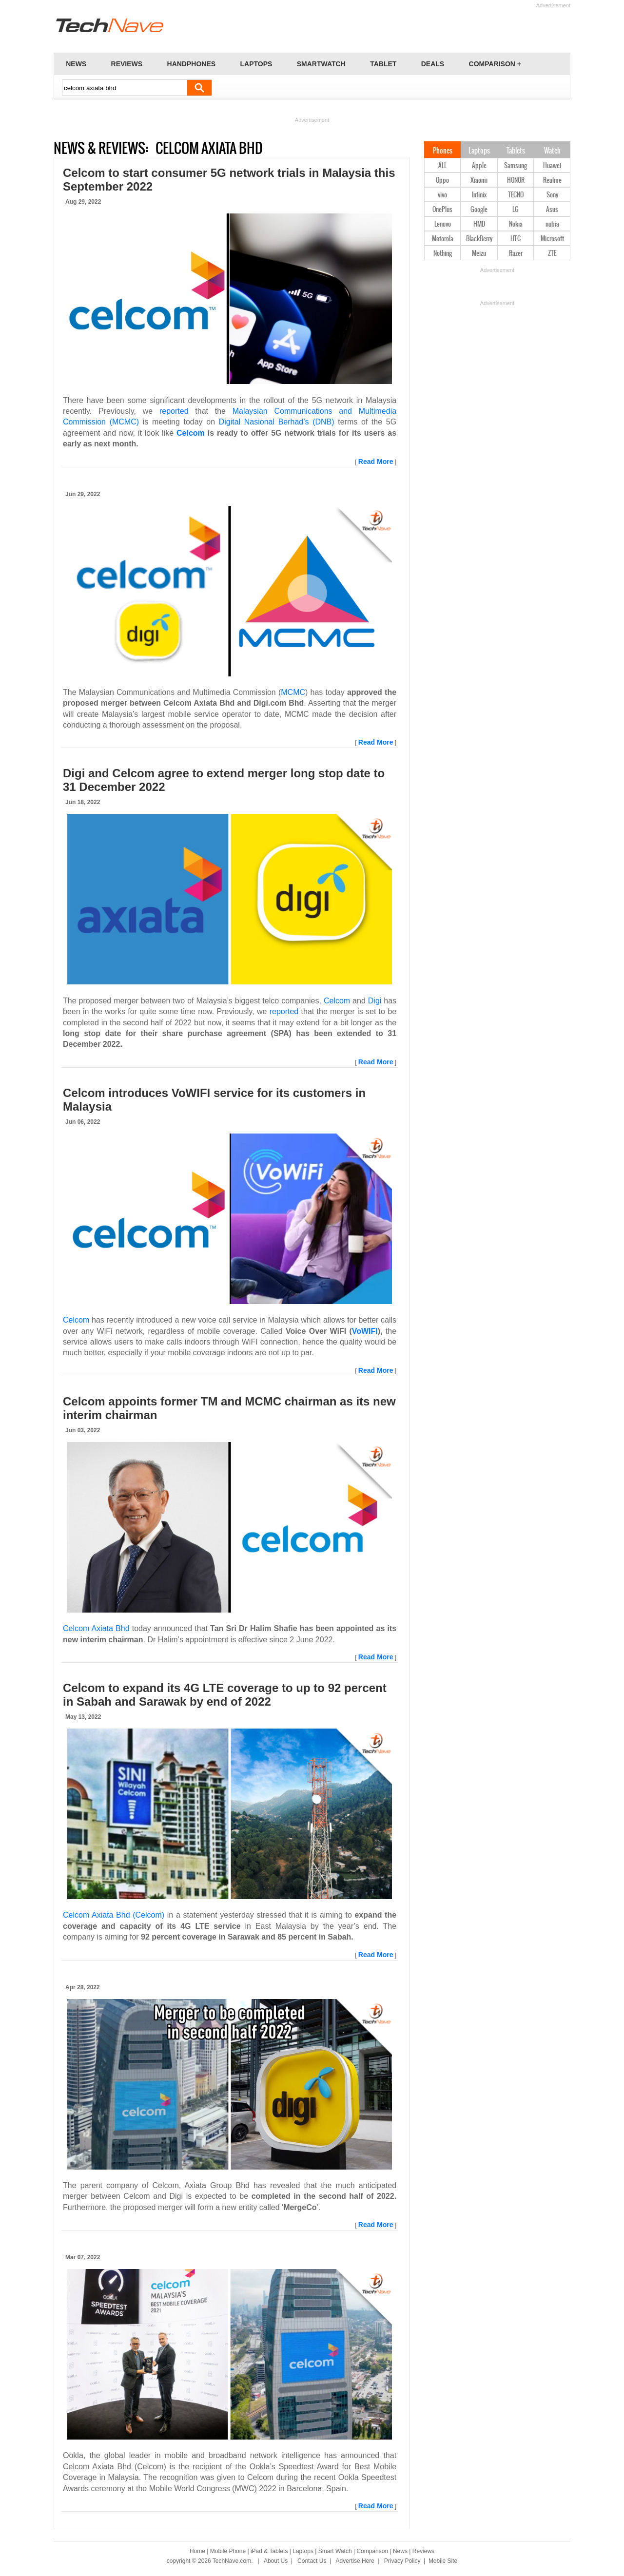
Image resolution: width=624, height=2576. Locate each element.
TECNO (516, 195)
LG (515, 209)
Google (479, 209)
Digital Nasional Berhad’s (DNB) (276, 422)
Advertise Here (355, 2560)
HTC (515, 239)
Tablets (516, 151)
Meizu (479, 253)
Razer (516, 253)
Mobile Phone (228, 2551)
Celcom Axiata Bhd (96, 1628)
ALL (442, 166)
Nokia (516, 224)
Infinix (479, 195)
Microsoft (552, 239)
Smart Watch (335, 2551)
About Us (276, 2560)
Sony (552, 195)
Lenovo (442, 224)
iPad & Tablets (269, 2551)
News (400, 2551)
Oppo (442, 180)
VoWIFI (365, 1331)
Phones (442, 151)
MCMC (293, 692)
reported (174, 411)
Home (197, 2551)
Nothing (442, 253)
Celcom (190, 433)
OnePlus (442, 209)
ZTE (552, 253)
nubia (552, 224)
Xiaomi (479, 180)
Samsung (515, 166)
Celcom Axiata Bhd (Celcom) (113, 1915)
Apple (479, 166)
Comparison (372, 2551)
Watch (552, 151)
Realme (552, 180)
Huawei (552, 166)
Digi (375, 1001)
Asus (552, 209)
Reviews (423, 2551)
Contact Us (311, 2560)
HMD (479, 224)
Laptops (479, 151)
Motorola (442, 239)
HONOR (516, 180)
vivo (442, 195)
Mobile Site (443, 2560)
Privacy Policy (402, 2560)
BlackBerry (479, 239)
